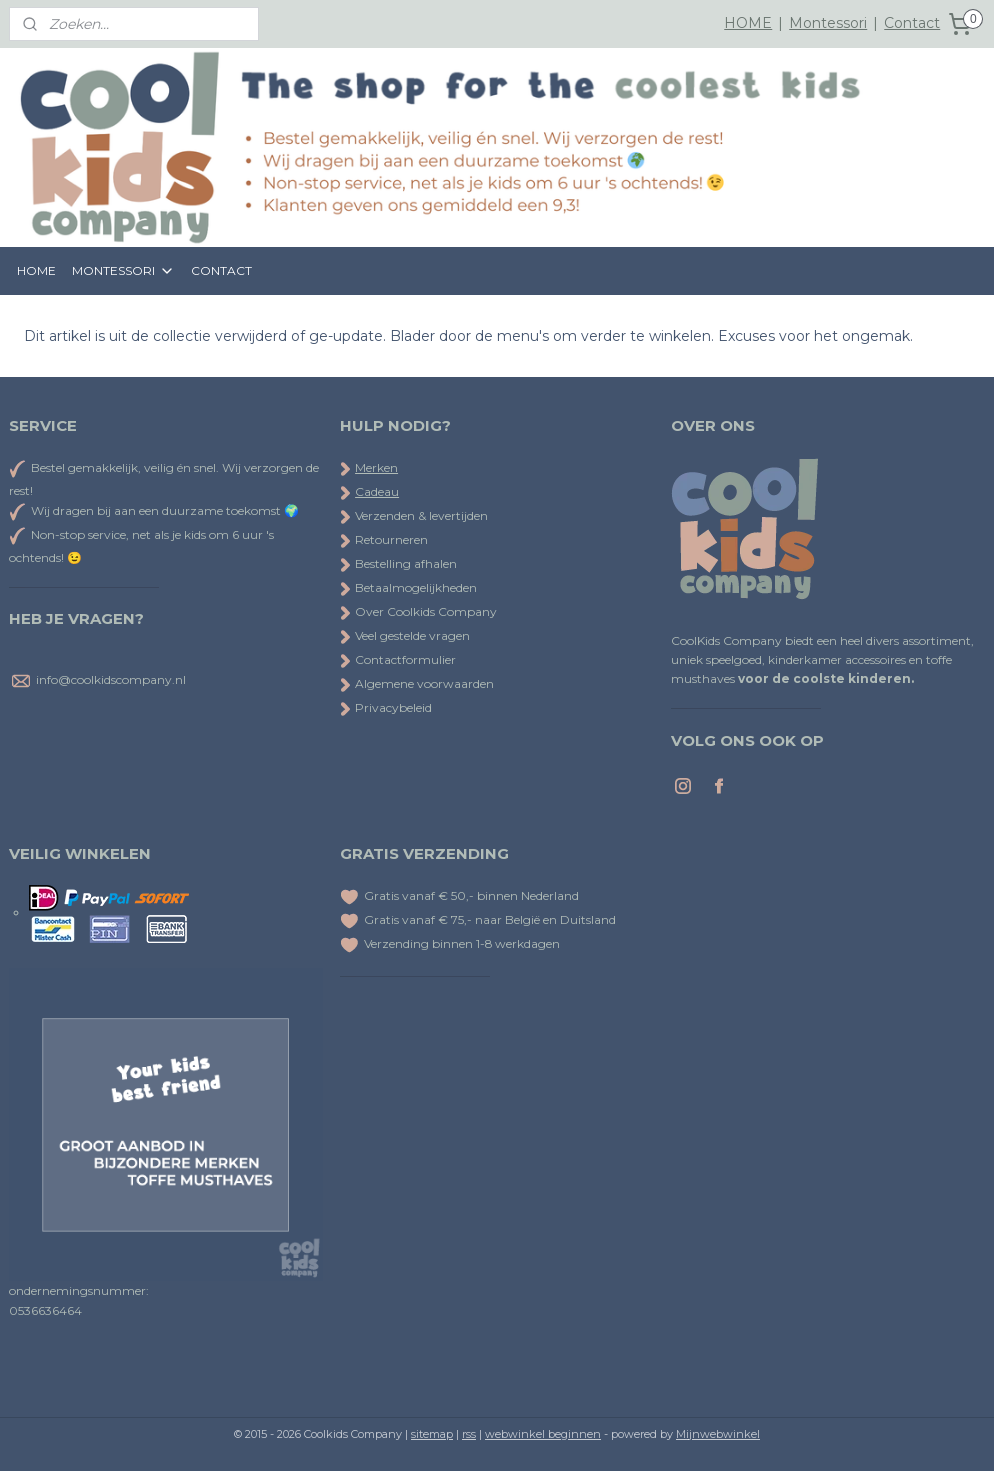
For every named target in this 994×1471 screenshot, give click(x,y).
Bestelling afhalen (398, 563)
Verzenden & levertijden (421, 515)
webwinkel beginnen (543, 1434)
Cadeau (377, 491)
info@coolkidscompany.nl (111, 679)
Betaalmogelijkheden (408, 587)
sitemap (432, 1434)
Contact (912, 23)
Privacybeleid (386, 707)
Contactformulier (398, 659)
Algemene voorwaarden (417, 683)
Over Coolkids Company (418, 611)
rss (469, 1434)
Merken (376, 467)
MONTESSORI (123, 271)
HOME (748, 23)
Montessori (828, 23)
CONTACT (221, 270)
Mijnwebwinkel (718, 1434)
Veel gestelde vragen (405, 635)
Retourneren (384, 539)
